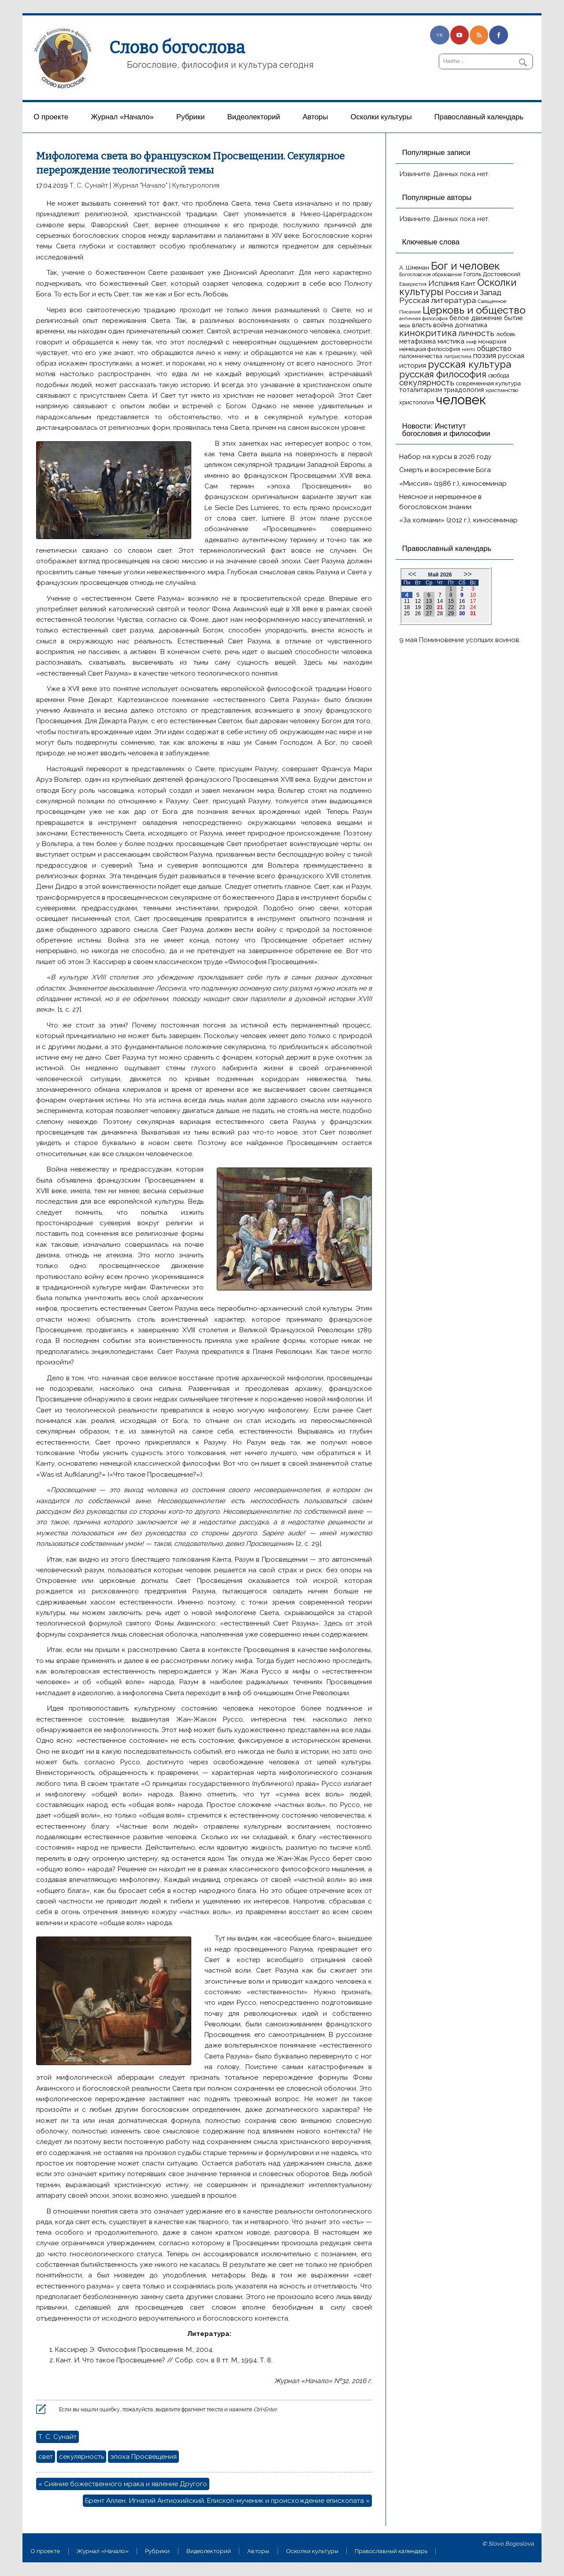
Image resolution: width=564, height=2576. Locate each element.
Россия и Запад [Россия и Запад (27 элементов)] (473, 292)
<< (412, 574)
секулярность (81, 2457)
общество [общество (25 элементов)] (494, 348)
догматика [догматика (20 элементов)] (471, 325)
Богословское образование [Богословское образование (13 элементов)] (430, 274)
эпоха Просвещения (143, 2457)
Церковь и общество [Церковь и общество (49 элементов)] (474, 310)
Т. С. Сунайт (89, 185)
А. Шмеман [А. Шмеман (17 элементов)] (414, 267)
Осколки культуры (381, 117)
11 (407, 601)
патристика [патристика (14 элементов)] (457, 356)
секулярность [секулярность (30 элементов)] (426, 382)
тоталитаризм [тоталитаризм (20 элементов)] (420, 389)
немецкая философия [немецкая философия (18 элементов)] (429, 348)
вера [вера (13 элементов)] (404, 325)
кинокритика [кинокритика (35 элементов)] (427, 333)
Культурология (195, 185)
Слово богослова (177, 47)
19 (418, 607)
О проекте (50, 117)
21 (440, 607)
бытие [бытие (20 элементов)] (513, 318)
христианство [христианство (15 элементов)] (502, 390)
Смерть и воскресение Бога (445, 470)
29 (451, 613)
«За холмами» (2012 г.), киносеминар (458, 520)
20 (429, 607)
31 (473, 613)
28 (440, 613)
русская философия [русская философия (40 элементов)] (442, 374)
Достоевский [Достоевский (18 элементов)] (501, 273)
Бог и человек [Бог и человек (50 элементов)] (465, 266)
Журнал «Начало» (122, 117)
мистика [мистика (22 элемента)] (451, 341)
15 (451, 601)
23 (462, 607)
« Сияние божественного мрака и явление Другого (122, 2484)
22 (451, 607)
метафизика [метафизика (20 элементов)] (417, 341)
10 (473, 595)
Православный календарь (478, 117)
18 (407, 607)
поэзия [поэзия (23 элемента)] (484, 355)
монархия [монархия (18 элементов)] (492, 341)
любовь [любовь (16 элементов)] (505, 334)
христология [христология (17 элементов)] (416, 402)
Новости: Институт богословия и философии (446, 430)
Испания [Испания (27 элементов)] (443, 283)
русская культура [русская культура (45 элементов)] (469, 364)
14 (440, 601)
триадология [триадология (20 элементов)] (464, 389)
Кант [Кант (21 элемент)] (468, 284)
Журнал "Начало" (140, 185)
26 (418, 613)
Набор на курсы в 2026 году (445, 457)
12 (418, 601)
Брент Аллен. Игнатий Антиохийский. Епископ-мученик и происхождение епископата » (227, 2501)
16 (462, 601)
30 (462, 613)
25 (407, 613)
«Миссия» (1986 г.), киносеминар (453, 484)
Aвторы (315, 117)
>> (468, 574)
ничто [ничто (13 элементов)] (468, 349)
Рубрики (190, 117)
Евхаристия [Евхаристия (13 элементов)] (413, 284)
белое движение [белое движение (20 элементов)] (475, 318)
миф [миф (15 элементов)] (471, 342)
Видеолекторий (253, 117)
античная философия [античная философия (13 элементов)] (423, 318)
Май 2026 (440, 575)
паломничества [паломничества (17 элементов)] (420, 356)
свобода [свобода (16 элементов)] (498, 375)
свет (45, 2457)
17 (473, 601)
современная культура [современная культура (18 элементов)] (488, 383)
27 (429, 613)
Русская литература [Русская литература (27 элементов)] (437, 300)
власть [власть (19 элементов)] (421, 325)
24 (473, 607)
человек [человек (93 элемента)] (461, 399)
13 (429, 601)
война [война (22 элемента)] (443, 325)
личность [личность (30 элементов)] (476, 333)
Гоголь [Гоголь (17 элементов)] (472, 274)
